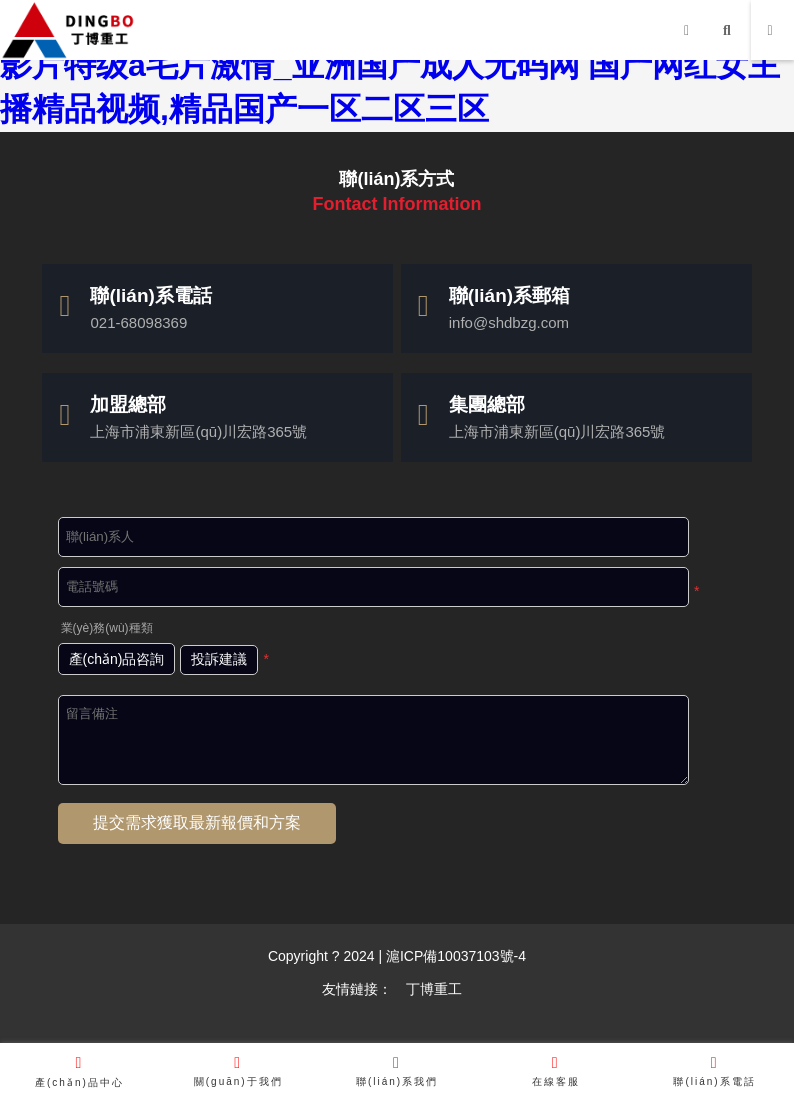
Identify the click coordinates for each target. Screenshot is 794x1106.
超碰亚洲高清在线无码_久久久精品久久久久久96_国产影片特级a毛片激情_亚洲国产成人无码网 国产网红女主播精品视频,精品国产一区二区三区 (390, 65)
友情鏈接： (357, 989)
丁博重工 (434, 989)
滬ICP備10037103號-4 (454, 956)
